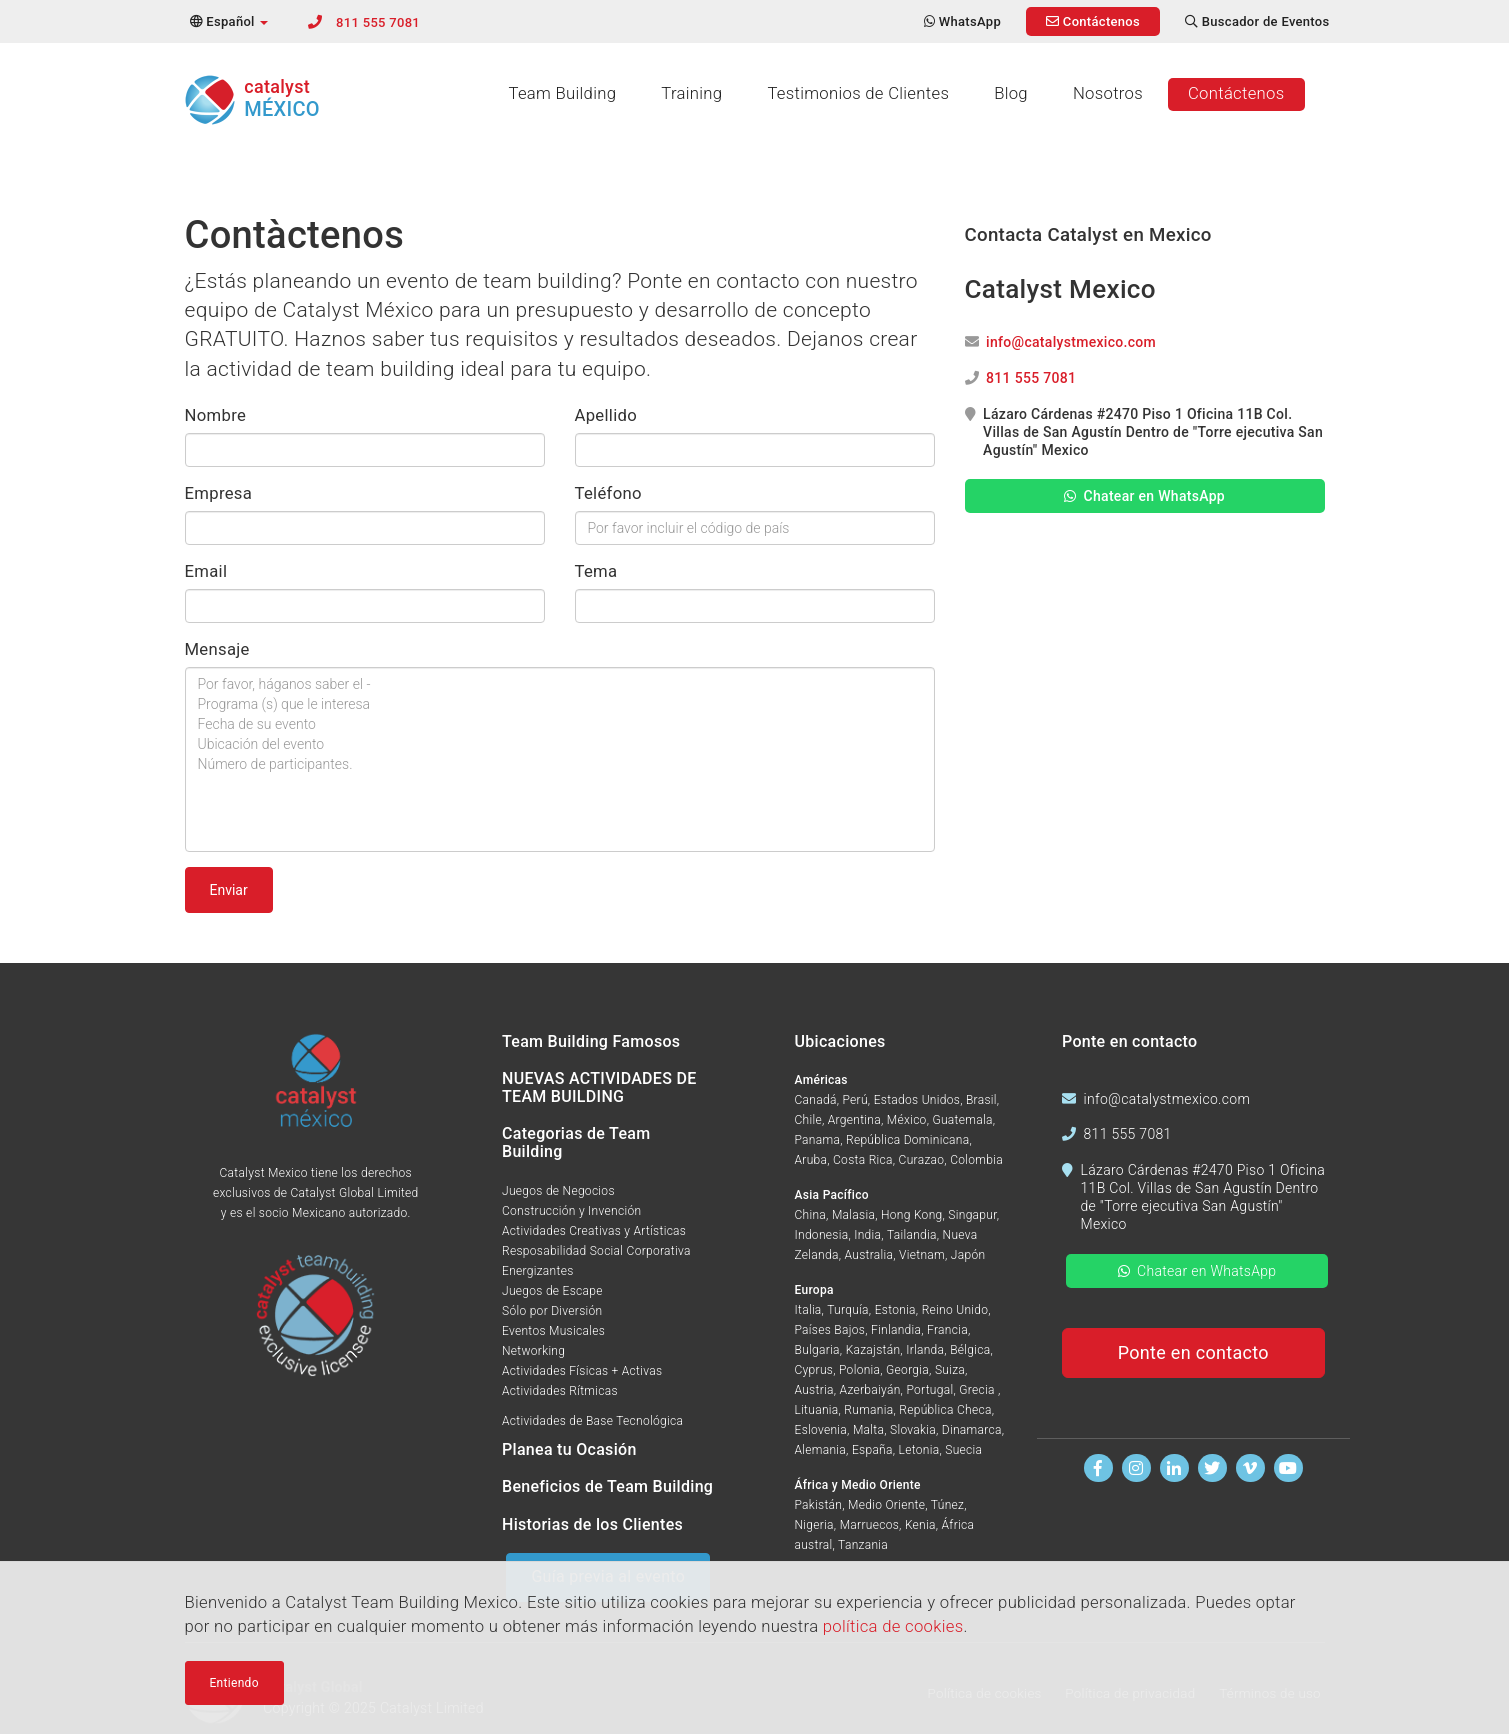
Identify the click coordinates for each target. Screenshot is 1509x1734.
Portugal (929, 1390)
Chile (808, 1120)
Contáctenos (1236, 93)
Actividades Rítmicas (560, 1391)
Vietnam (922, 1255)
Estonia (895, 1310)
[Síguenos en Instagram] (1136, 1468)
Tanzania (863, 1545)
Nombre (216, 415)
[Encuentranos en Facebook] (1098, 1468)
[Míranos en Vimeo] (1250, 1468)
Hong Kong (911, 1215)
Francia (947, 1330)
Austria (814, 1390)
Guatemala (962, 1120)
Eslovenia (821, 1430)
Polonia (859, 1370)
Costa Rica (863, 1160)
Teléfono (608, 493)
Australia (869, 1255)
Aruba (811, 1160)
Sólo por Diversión (552, 1311)
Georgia (907, 1370)
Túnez (947, 1505)
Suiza (950, 1370)
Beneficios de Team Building (607, 1486)
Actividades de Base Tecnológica (592, 1421)
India (867, 1235)
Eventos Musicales (553, 1331)
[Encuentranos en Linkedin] (1174, 1468)
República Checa (945, 1410)
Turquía (848, 1310)
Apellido (606, 415)
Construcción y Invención (571, 1211)
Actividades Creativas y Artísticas (594, 1231)
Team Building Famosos (591, 1041)
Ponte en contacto (1193, 1352)
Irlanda (925, 1350)
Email (206, 571)
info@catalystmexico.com (1071, 342)
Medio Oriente (886, 1505)
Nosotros (1108, 93)
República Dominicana (908, 1140)
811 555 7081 (378, 22)
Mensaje (217, 649)
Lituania (817, 1410)
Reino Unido (955, 1310)
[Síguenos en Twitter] (1212, 1468)
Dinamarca (972, 1430)
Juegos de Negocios (558, 1191)
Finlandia (896, 1330)
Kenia (920, 1525)
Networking (533, 1351)
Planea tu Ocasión (569, 1449)
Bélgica (970, 1350)
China (811, 1215)
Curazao (922, 1160)
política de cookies (893, 1630)
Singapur (972, 1215)
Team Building (562, 93)
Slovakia (913, 1430)
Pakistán (819, 1505)
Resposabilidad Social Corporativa (596, 1251)
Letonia (919, 1450)
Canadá (816, 1100)
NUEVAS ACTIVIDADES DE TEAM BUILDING (599, 1087)
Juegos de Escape (552, 1291)
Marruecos (869, 1525)
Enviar (229, 890)
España (872, 1450)
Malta (868, 1430)
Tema (596, 571)
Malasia (853, 1215)
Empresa (219, 493)
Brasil (981, 1100)
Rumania (868, 1410)
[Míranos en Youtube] (1288, 1468)
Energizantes (538, 1271)
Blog (1011, 93)
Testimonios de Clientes (858, 93)
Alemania (821, 1450)
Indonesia (822, 1235)
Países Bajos (830, 1330)
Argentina (854, 1120)
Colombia (976, 1160)
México (907, 1120)
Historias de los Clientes (592, 1524)
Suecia (963, 1450)
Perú (854, 1100)
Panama (818, 1140)
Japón (968, 1255)
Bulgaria (817, 1350)
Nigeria (814, 1525)
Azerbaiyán (870, 1390)
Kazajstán (873, 1350)
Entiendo (234, 1686)
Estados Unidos (917, 1100)
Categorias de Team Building (576, 1142)
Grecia (978, 1390)
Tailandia (912, 1235)
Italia (808, 1310)
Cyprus (814, 1370)
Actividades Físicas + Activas (582, 1371)
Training (691, 93)
